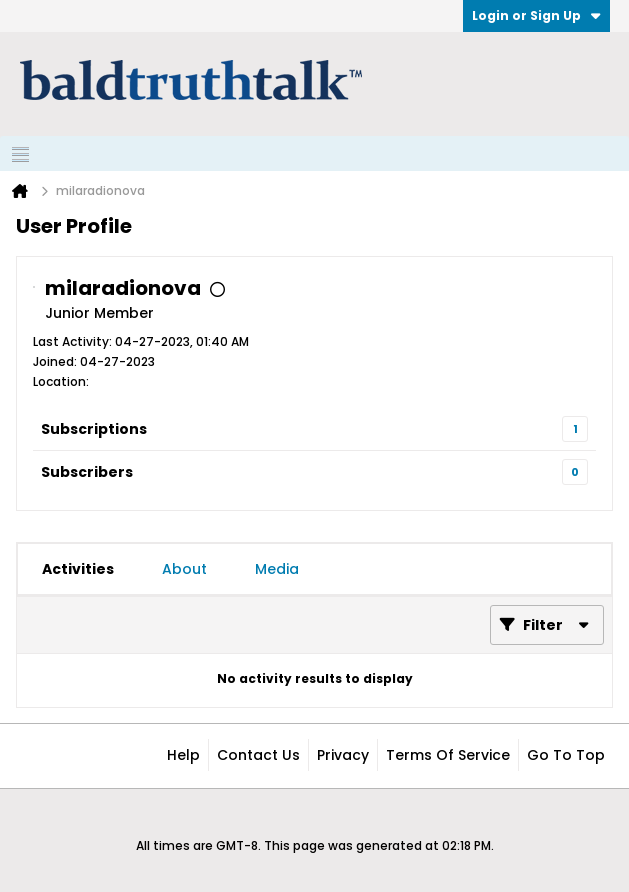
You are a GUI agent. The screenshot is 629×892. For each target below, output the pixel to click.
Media (277, 569)
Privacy (343, 755)
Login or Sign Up (536, 15)
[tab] (78, 569)
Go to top (566, 755)
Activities (78, 569)
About (184, 569)
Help (183, 755)
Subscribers (87, 472)
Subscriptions (94, 429)
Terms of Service (448, 755)
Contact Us (258, 755)
